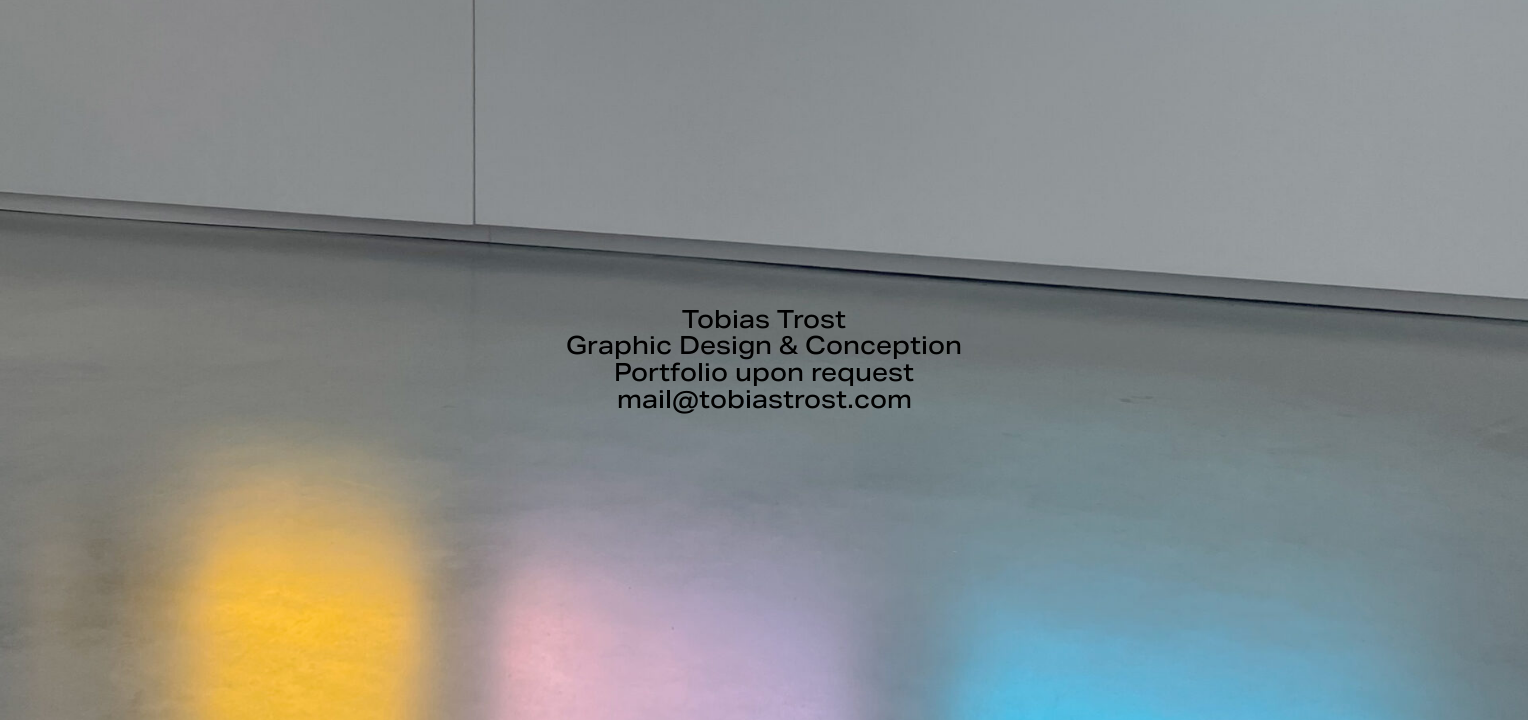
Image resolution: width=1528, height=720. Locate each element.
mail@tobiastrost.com (764, 399)
